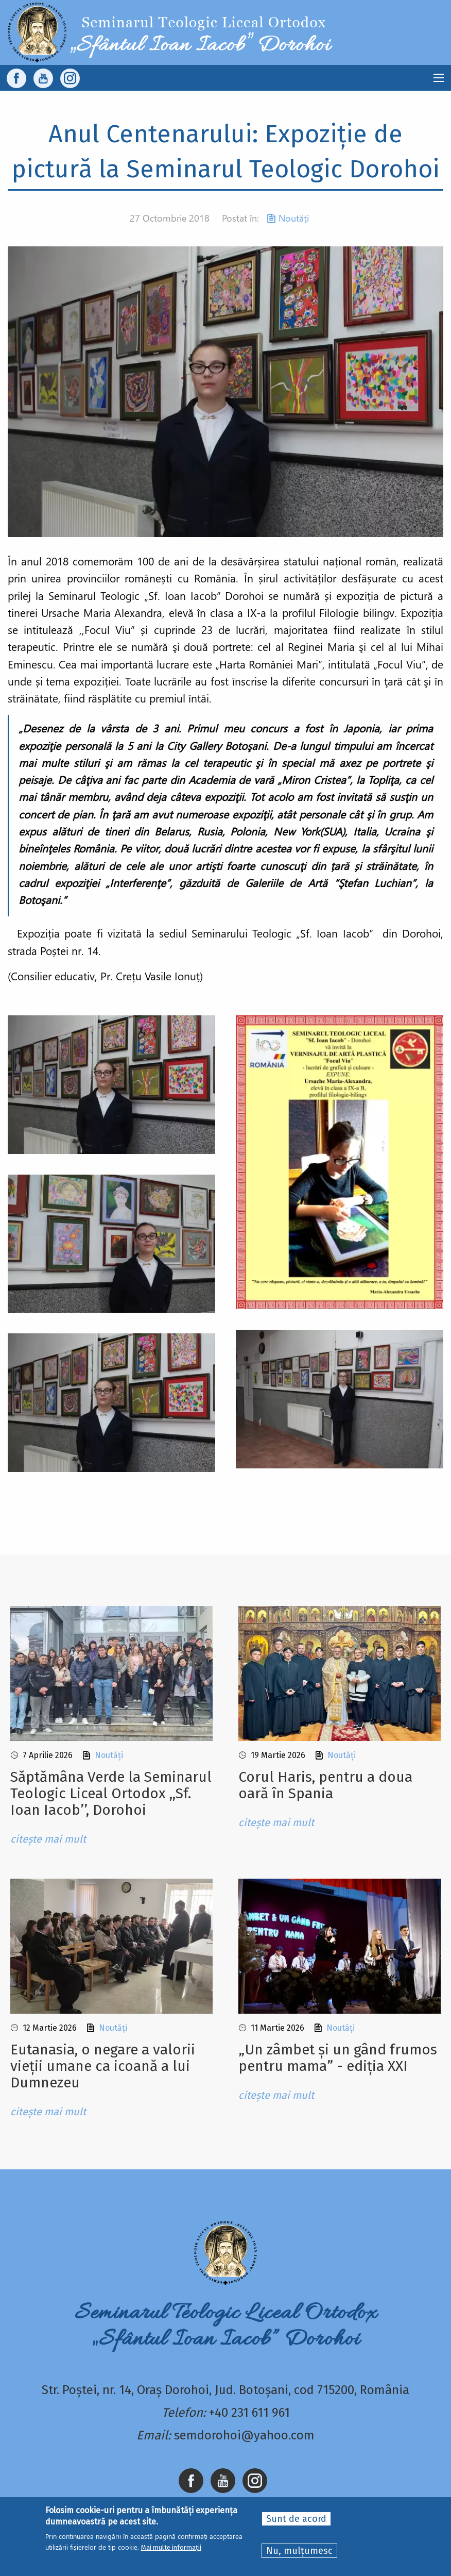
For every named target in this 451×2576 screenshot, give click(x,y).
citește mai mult (48, 1839)
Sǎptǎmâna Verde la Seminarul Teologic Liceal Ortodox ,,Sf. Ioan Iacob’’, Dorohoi (111, 1793)
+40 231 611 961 (249, 2412)
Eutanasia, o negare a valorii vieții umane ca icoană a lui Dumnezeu (102, 2066)
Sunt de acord (296, 2518)
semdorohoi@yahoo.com (244, 2435)
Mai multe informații (171, 2547)
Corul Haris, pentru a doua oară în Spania (325, 1785)
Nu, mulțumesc (299, 2550)
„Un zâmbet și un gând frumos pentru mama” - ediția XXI (337, 2058)
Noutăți (294, 218)
